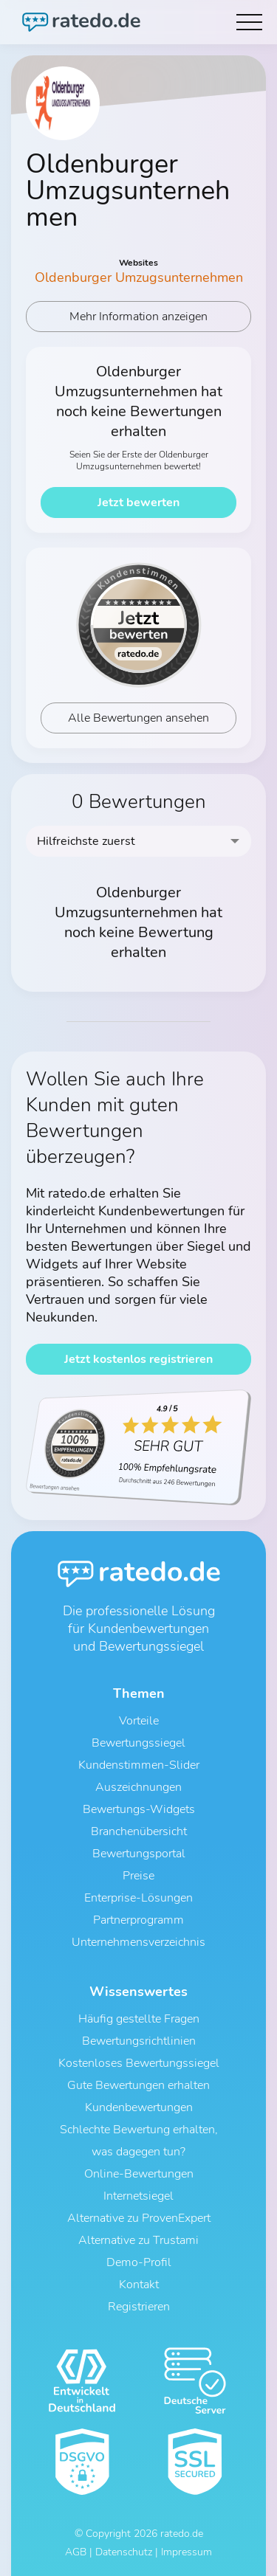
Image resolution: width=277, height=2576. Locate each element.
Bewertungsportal (138, 1853)
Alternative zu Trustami (138, 2240)
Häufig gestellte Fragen (138, 2019)
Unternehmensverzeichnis (138, 1942)
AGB (75, 2552)
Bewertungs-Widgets (139, 1809)
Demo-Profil (138, 2262)
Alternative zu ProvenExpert (139, 2218)
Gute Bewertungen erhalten (138, 2085)
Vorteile (139, 1721)
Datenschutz (123, 2552)
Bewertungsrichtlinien (139, 2041)
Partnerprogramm (138, 1920)
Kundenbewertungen (139, 2107)
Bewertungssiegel (138, 1743)
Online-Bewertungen (139, 2174)
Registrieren (139, 2307)
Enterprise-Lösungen (138, 1898)
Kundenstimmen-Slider (138, 1765)
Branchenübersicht (139, 1831)
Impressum (186, 2552)
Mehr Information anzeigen (138, 316)
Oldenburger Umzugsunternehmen (139, 277)
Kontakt (139, 2284)
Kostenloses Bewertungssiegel (138, 2063)
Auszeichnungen (138, 1787)
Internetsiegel (138, 2196)
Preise (138, 1876)
